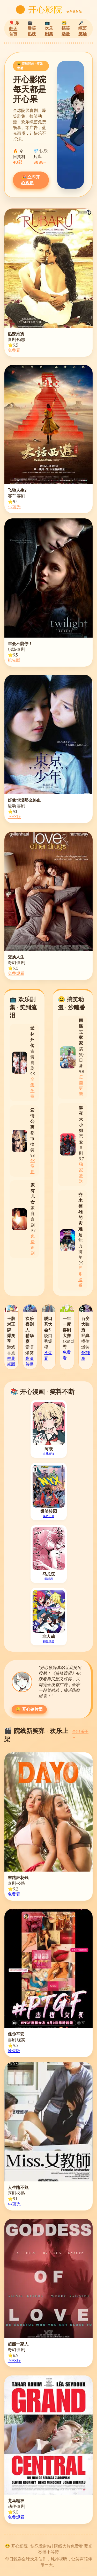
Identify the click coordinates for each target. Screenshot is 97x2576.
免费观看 (16, 973)
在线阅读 (48, 1453)
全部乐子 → (80, 1734)
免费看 (14, 350)
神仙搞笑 (48, 1641)
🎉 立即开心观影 (30, 179)
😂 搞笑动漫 (66, 28)
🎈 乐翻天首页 (14, 28)
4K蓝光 (14, 506)
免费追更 (48, 1516)
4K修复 (32, 1166)
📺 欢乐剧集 (49, 28)
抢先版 (14, 660)
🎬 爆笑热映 (32, 28)
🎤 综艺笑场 (82, 28)
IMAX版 (14, 816)
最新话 (48, 1579)
